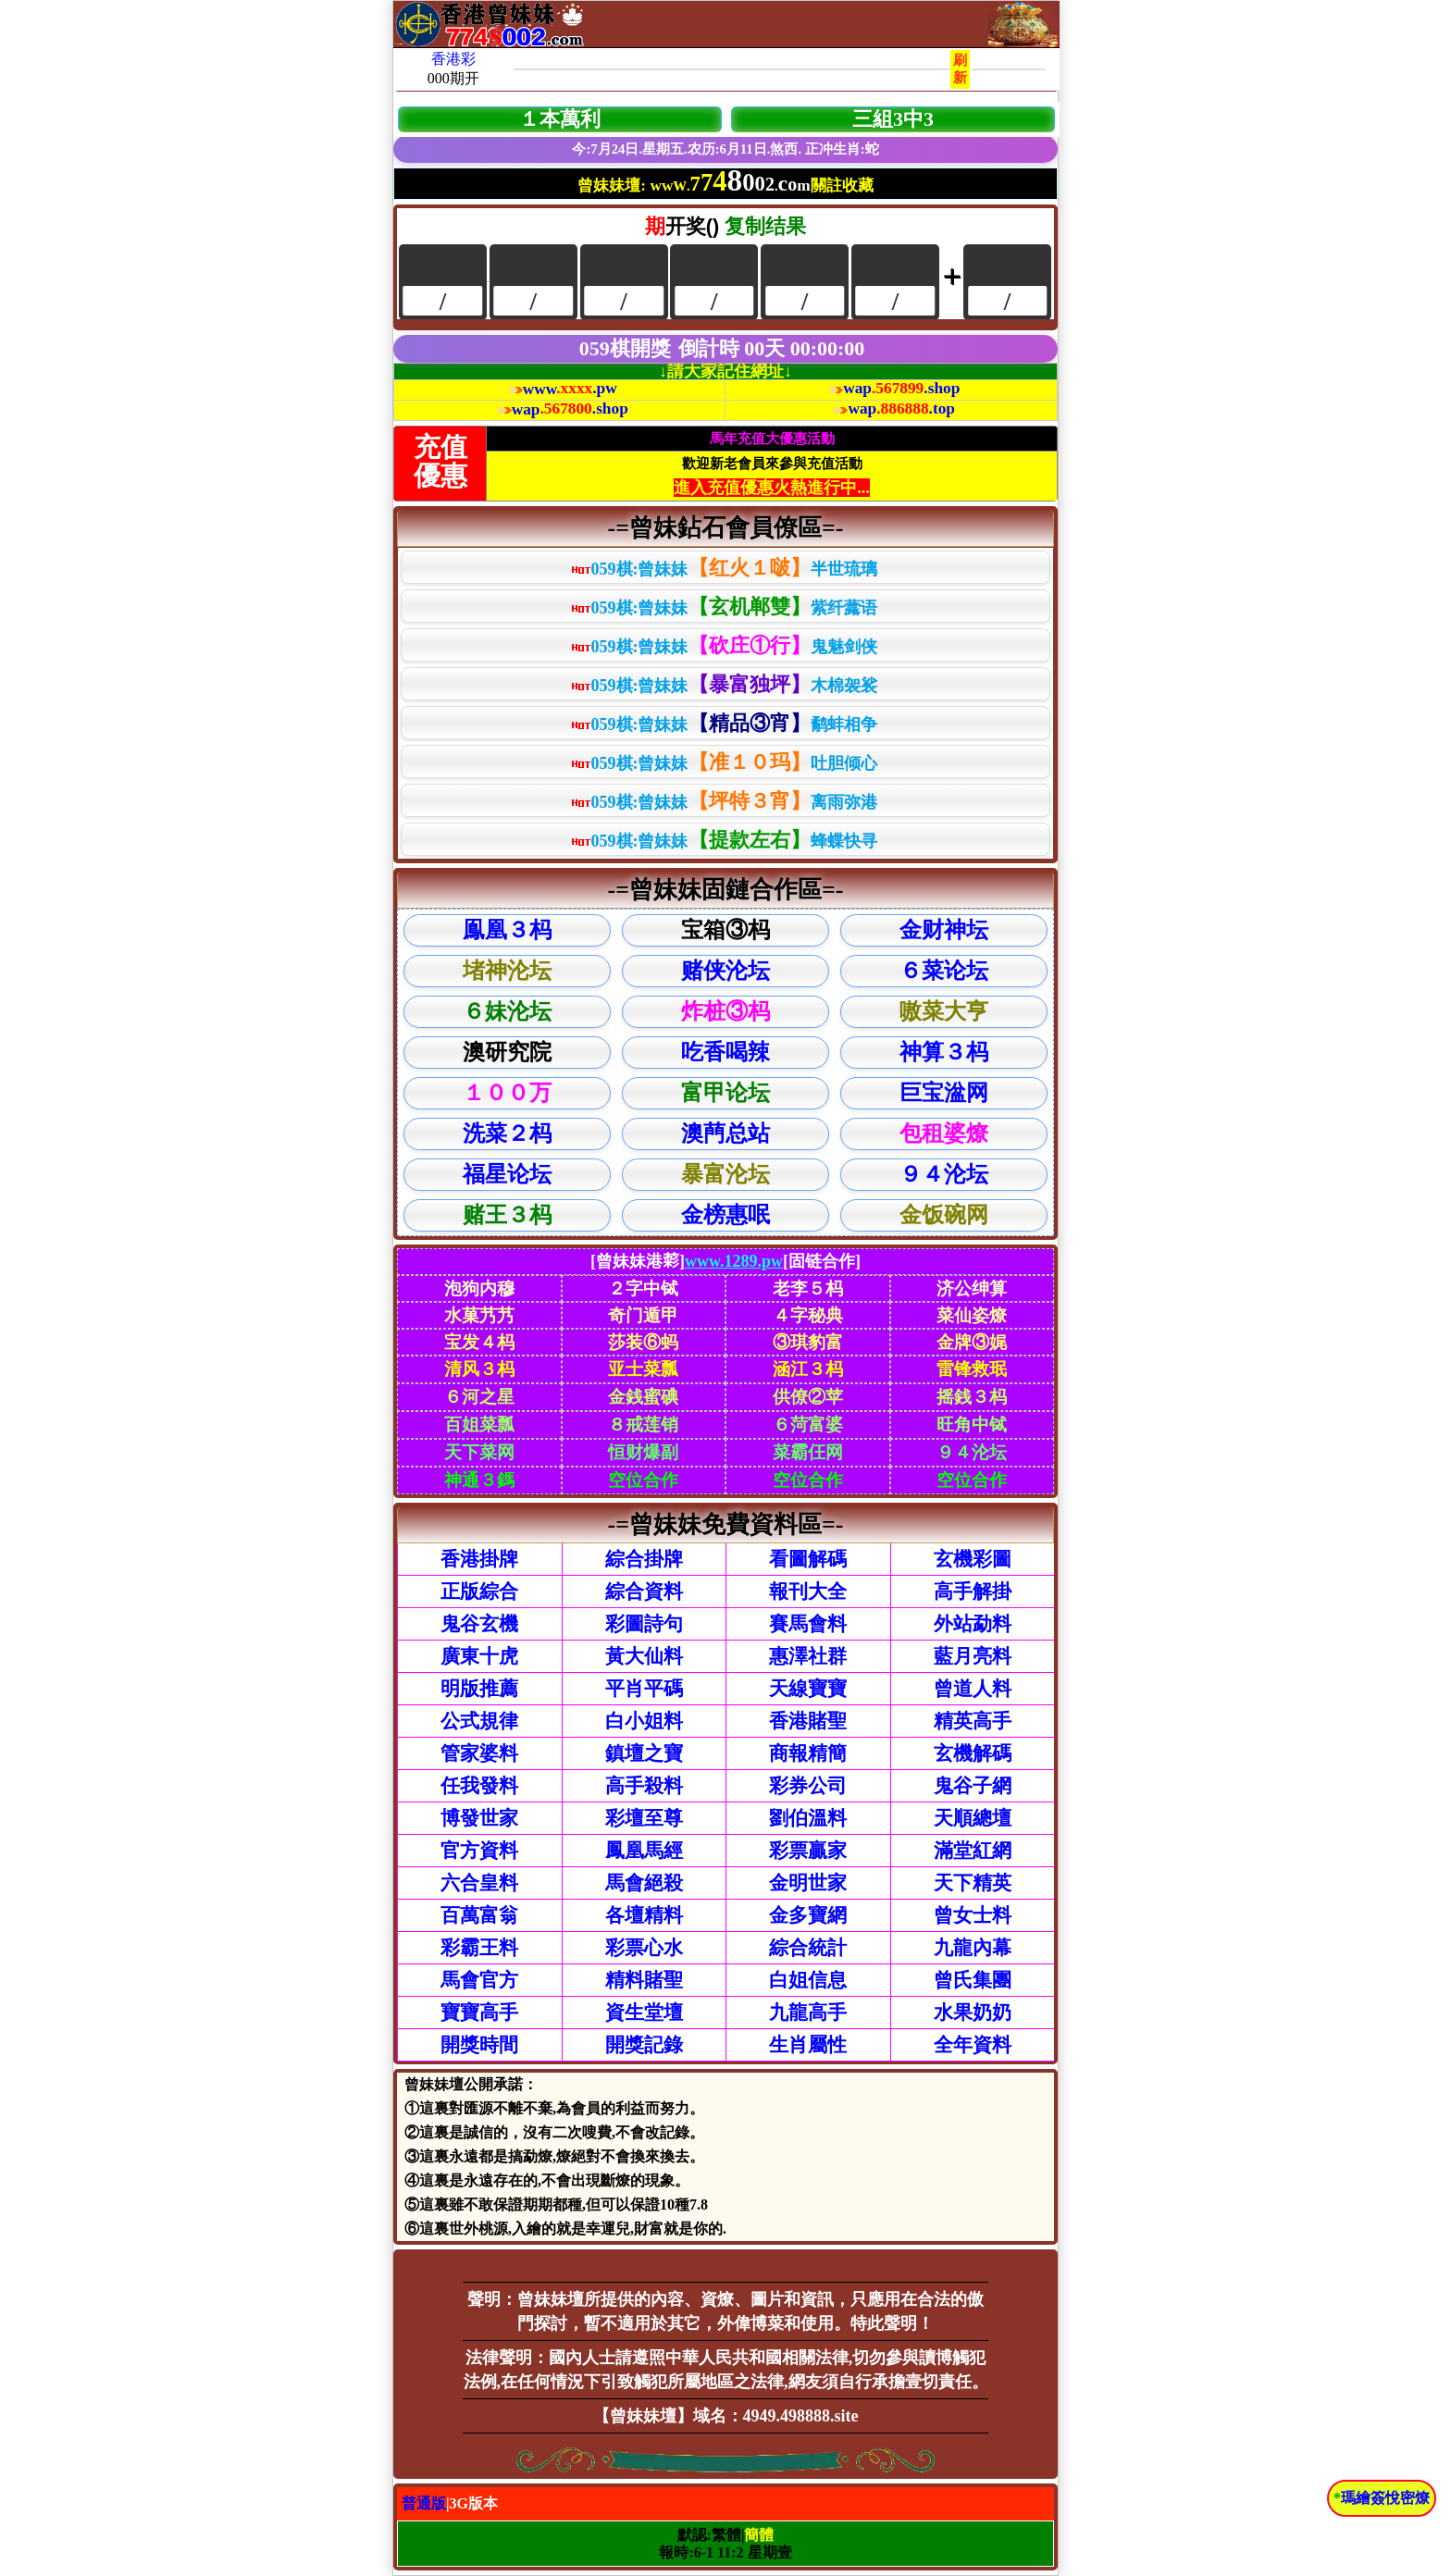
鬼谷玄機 (479, 1624)
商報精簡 (808, 1753)
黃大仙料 (644, 1656)
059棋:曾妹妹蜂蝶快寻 (724, 839)
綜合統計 (808, 1948)
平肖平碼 (644, 1689)
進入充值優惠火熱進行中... (772, 487)
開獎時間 (479, 2045)
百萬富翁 (479, 1915)
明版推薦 (479, 1689)
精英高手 (972, 1721)
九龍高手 (808, 2012)
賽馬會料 (808, 1624)
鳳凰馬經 (644, 1850)
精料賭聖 (644, 1980)
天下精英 (972, 1883)
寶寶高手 (479, 2012)
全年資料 (972, 2045)
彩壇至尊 (644, 1818)
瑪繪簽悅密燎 (1385, 2498)
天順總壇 (972, 1818)
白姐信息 (808, 1980)
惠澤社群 (808, 1656)
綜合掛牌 (644, 1559)
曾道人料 (972, 1689)
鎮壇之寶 (644, 1753)
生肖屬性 (808, 2045)
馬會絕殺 (644, 1883)
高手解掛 (972, 1591)
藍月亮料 (972, 1656)
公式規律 (479, 1721)
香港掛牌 (479, 1559)
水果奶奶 (972, 2012)
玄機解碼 (972, 1753)
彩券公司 (808, 1786)
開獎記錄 (644, 2045)
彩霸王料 (479, 1948)
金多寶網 (808, 1915)
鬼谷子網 (972, 1786)
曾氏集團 (972, 1980)
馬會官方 (479, 1980)
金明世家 (808, 1883)
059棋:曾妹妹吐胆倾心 (724, 762)
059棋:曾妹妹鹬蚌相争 (724, 723)
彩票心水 (644, 1948)
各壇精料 (644, 1915)
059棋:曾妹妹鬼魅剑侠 (724, 645)
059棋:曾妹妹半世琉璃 (724, 567)
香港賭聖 (808, 1721)
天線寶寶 (808, 1689)
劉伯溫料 (808, 1818)
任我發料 (479, 1786)
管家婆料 (479, 1753)
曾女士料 (972, 1915)
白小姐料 (644, 1721)
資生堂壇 (644, 2012)
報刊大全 (808, 1591)
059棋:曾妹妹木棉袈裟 (724, 684)
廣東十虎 (479, 1656)
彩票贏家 (808, 1850)
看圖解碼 (808, 1559)
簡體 (759, 2535)
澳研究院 (507, 1052)
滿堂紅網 (972, 1850)
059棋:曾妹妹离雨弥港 (724, 800)
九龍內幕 (972, 1948)
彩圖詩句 (644, 1624)
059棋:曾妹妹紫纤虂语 (724, 606)
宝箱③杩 (725, 930)
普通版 (424, 2503)
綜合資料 (644, 1591)
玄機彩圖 (972, 1559)
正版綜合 (479, 1591)
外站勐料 (972, 1624)
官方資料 (479, 1850)
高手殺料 (644, 1786)
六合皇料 (479, 1883)
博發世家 (479, 1818)
